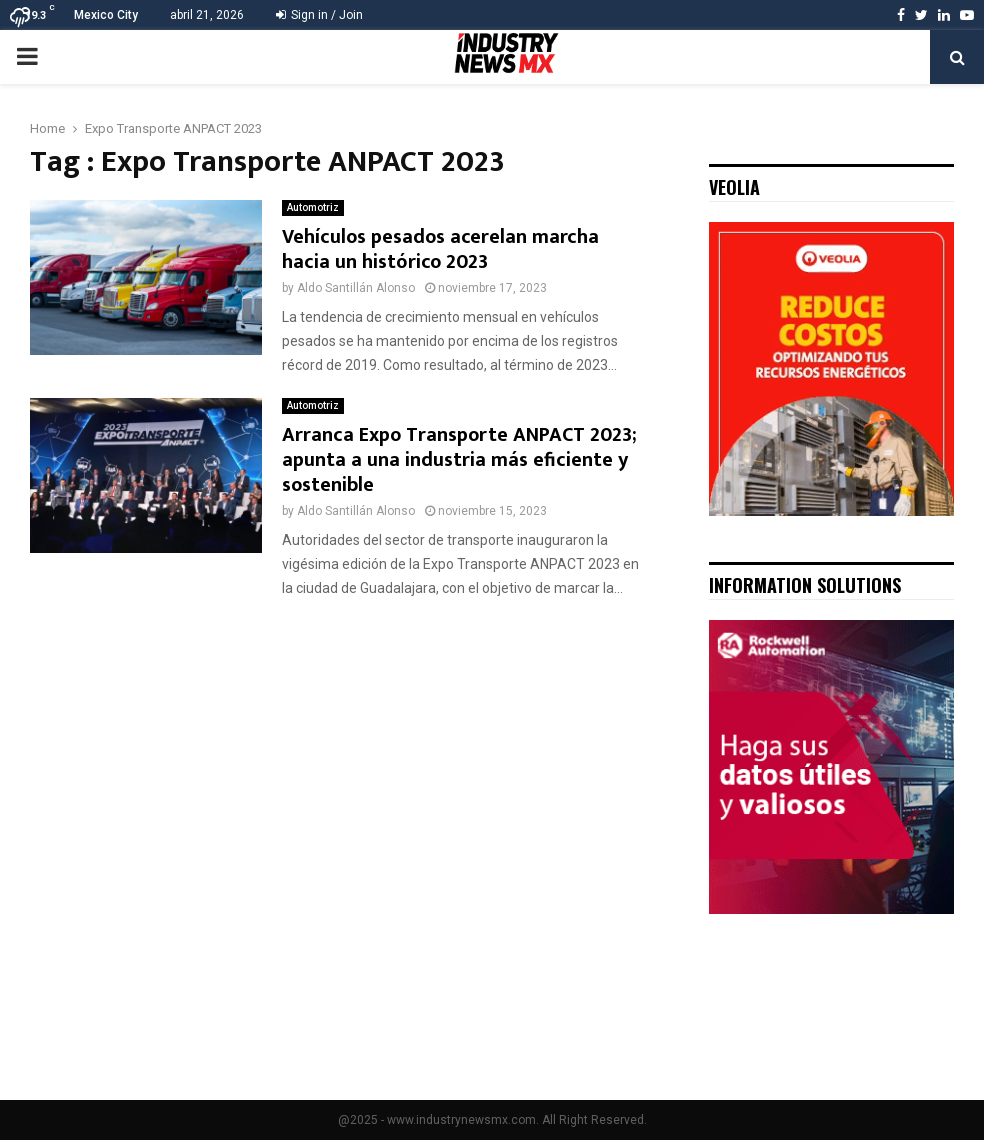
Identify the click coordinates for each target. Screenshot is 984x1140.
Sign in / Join (319, 15)
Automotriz (313, 207)
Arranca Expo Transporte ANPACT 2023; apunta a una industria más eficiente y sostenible (459, 460)
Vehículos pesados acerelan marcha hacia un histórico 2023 (440, 249)
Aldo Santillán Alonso (356, 288)
